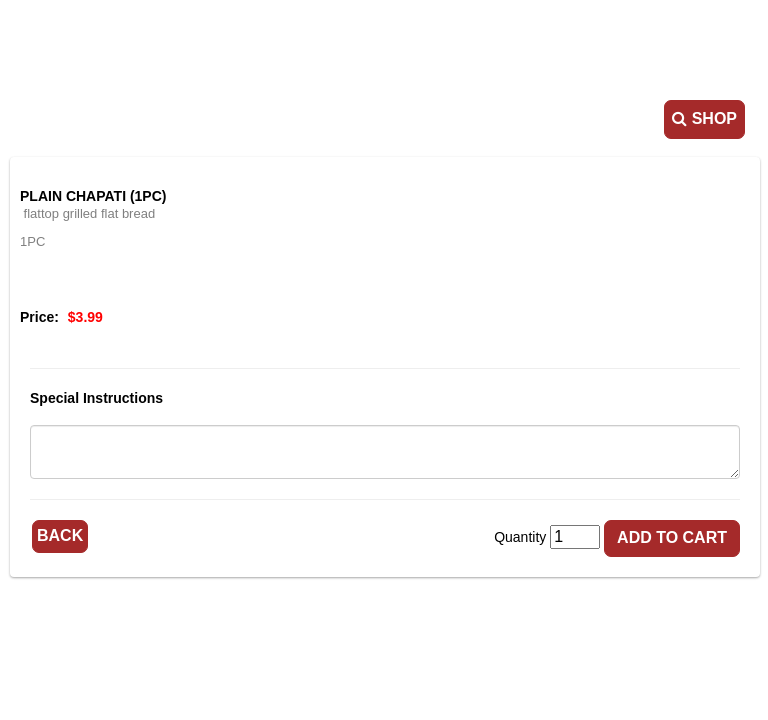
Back (60, 535)
